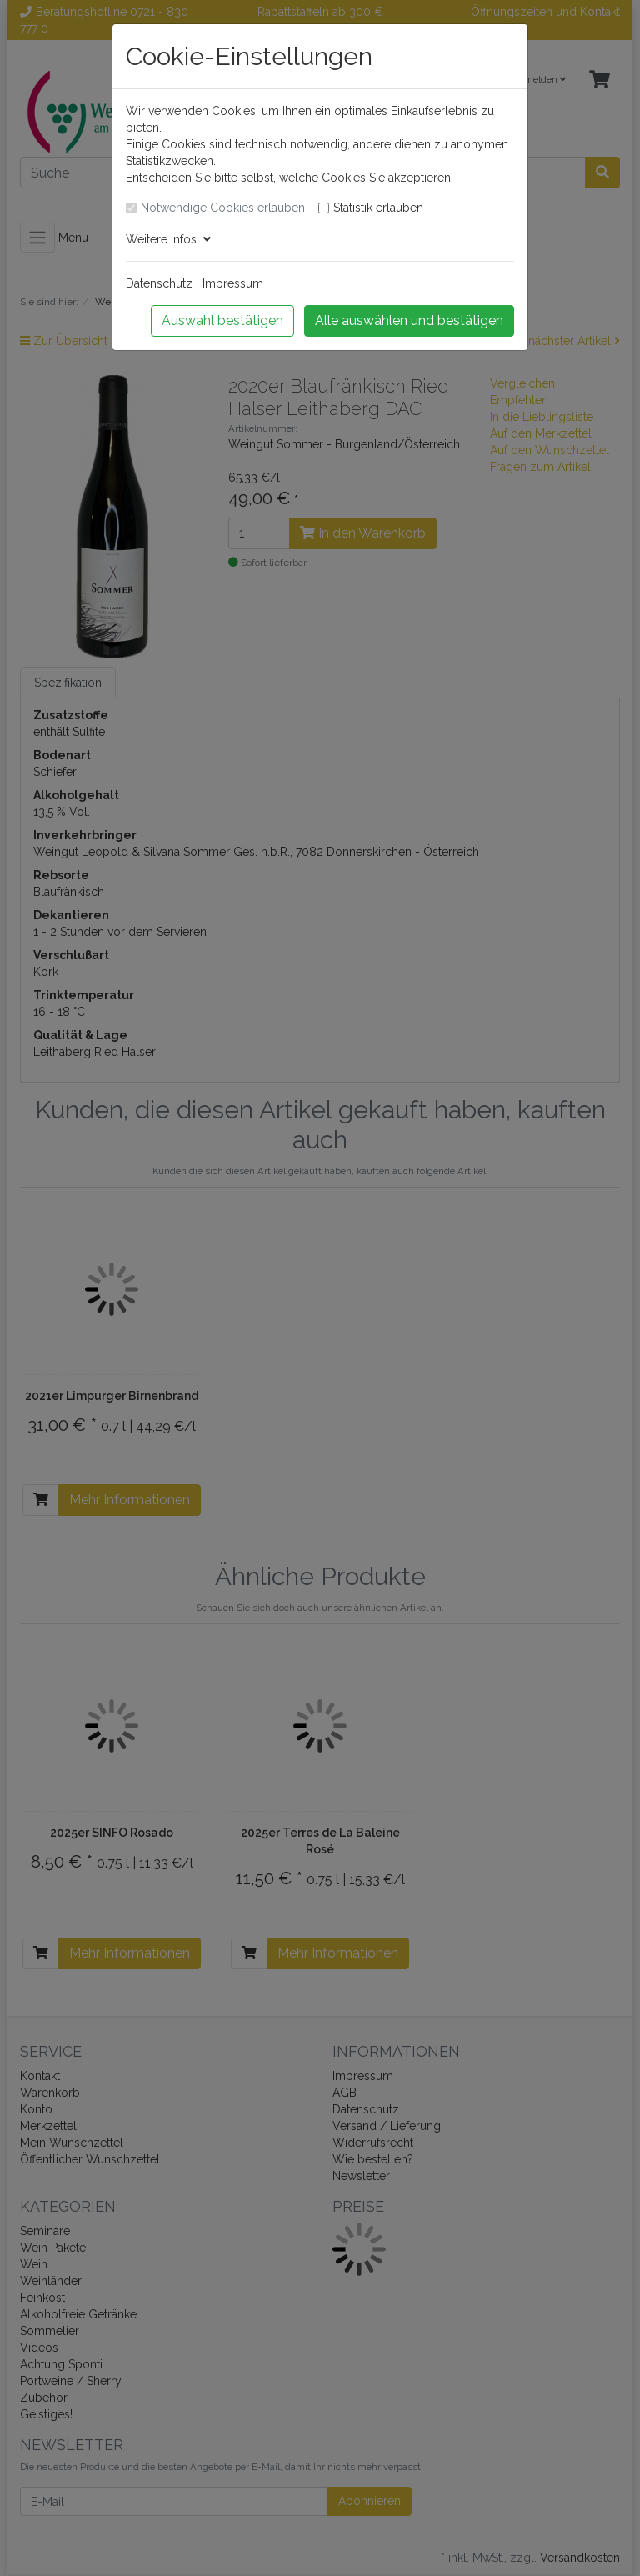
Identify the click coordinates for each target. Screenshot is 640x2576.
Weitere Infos (168, 239)
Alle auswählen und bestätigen (409, 320)
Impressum (232, 283)
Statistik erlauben (378, 207)
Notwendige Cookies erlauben (223, 207)
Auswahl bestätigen (222, 320)
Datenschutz (159, 283)
